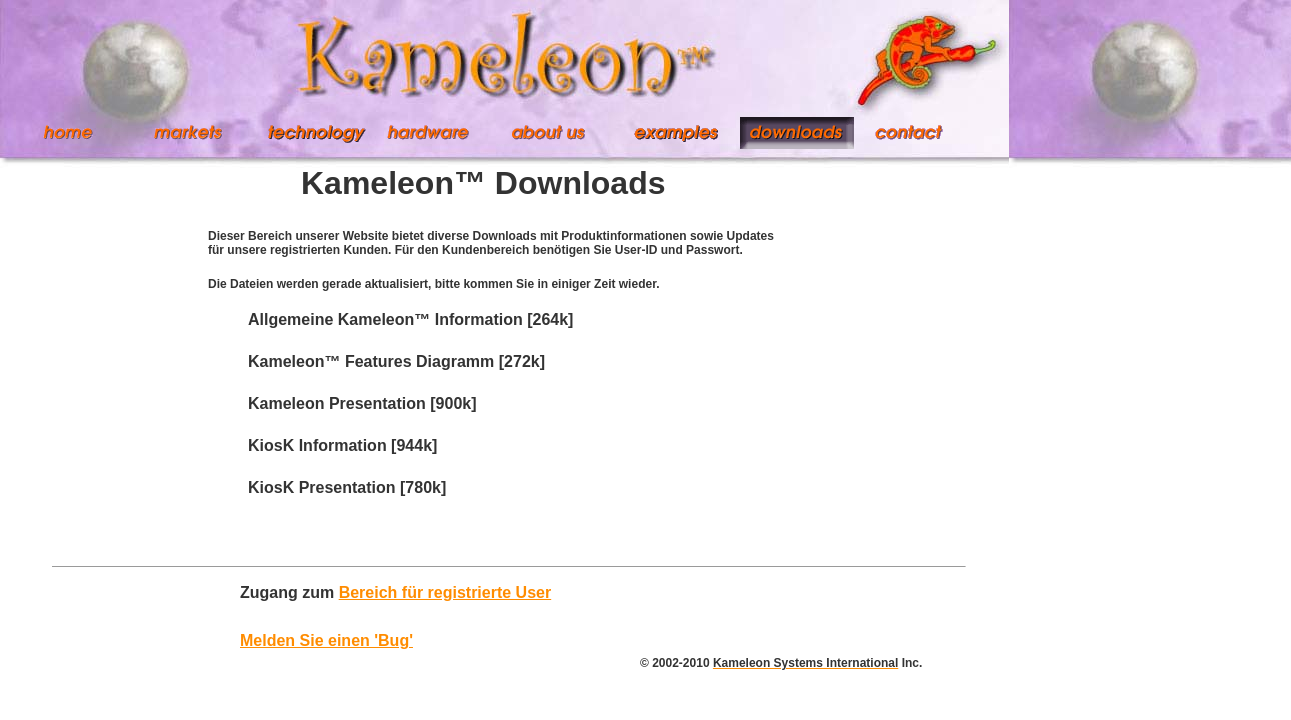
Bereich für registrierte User (445, 592)
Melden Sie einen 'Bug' (326, 640)
